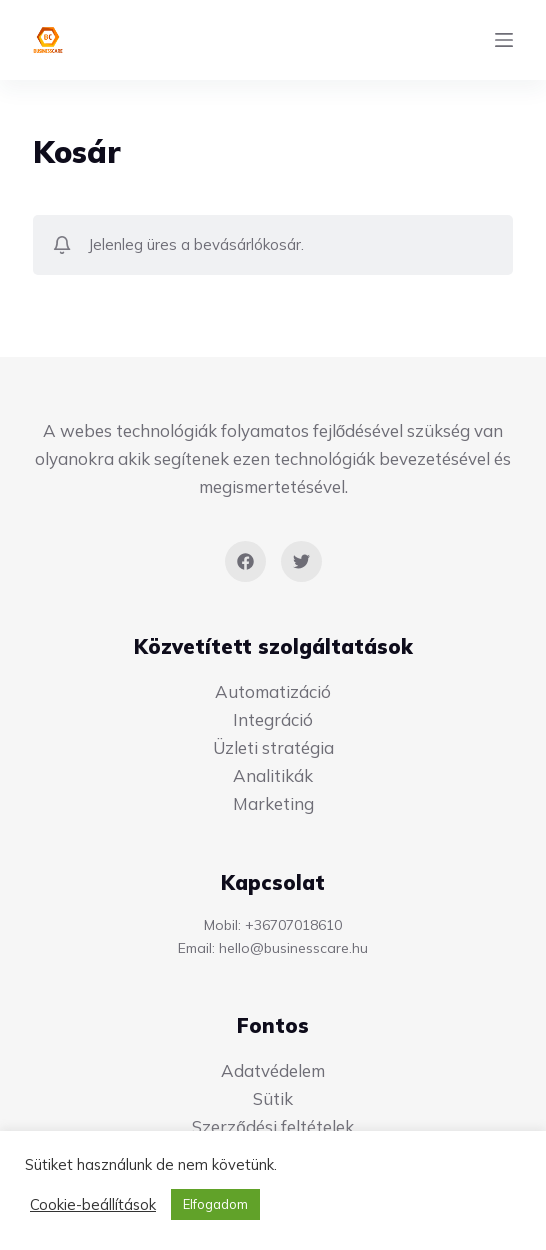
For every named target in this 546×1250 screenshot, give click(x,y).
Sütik (273, 1098)
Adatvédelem (273, 1070)
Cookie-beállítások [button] (93, 1205)
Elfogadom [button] (215, 1204)
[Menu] (504, 40)
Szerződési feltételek (272, 1126)
